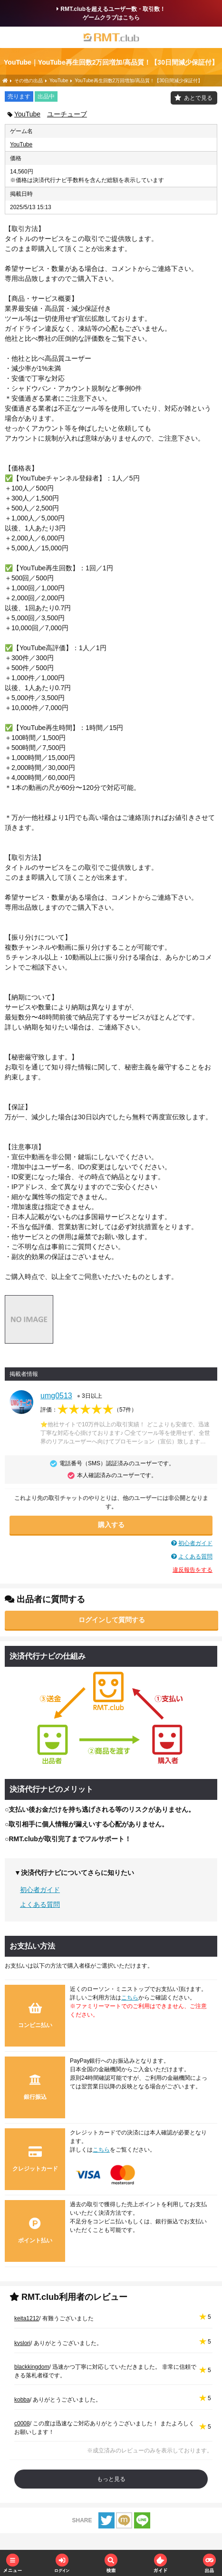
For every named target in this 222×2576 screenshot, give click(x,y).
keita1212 (26, 2318)
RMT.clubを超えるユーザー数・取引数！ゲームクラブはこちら (111, 13)
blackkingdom (31, 2367)
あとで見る (198, 98)
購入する (111, 1524)
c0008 (22, 2423)
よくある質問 (195, 1556)
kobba (22, 2399)
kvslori (22, 2343)
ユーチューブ (67, 114)
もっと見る (111, 2479)
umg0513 (56, 1396)
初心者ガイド (195, 1543)
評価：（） (88, 1409)
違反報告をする (192, 1570)
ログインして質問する (111, 1620)
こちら (129, 1997)
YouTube (27, 114)
